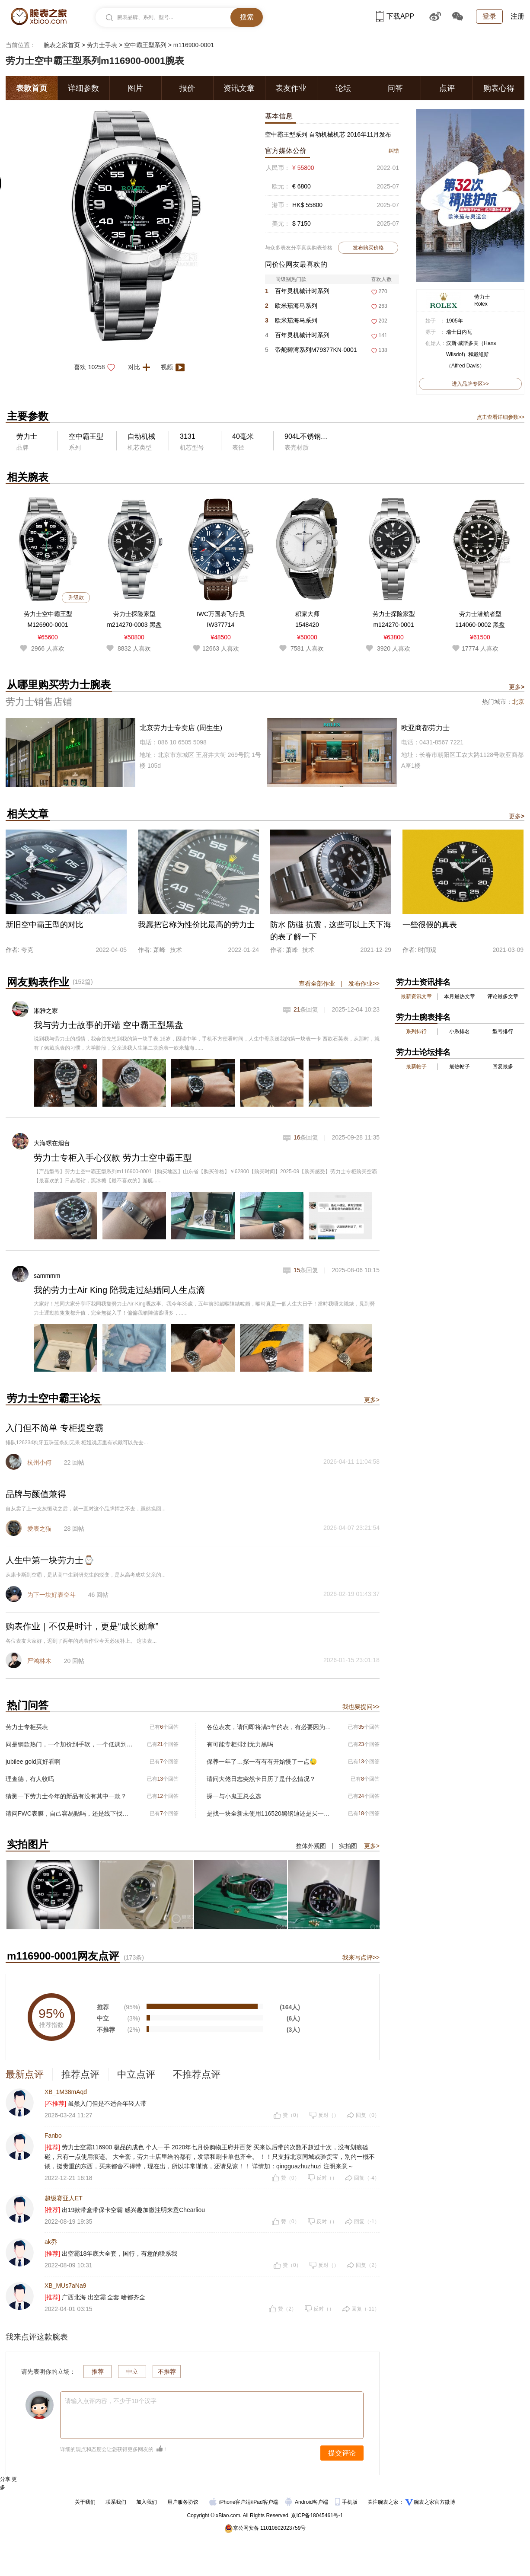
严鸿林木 (39, 1660)
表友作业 (291, 88)
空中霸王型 (86, 436)
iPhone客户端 (230, 2502)
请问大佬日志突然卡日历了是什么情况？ (261, 1778)
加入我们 (146, 2502)
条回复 (306, 1009)
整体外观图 (311, 1845)
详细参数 (83, 88)
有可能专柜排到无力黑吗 (240, 1744)
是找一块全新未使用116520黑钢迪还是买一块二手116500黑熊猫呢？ (270, 1813)
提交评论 (342, 2453)
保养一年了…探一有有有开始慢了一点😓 (262, 1761)
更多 (516, 686)
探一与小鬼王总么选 (234, 1796)
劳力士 (482, 297)
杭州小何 (39, 1462)
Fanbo (53, 2135)
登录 (489, 16)
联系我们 (115, 2502)
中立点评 (136, 2074)
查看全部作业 (317, 983)
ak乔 (51, 2241)
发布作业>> (364, 983)
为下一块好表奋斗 (51, 1594)
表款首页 (31, 88)
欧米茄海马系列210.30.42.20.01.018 (292, 322)
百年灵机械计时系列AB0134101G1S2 (297, 292)
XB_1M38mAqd (66, 2091)
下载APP (395, 16)
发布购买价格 (368, 248)
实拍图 (348, 1845)
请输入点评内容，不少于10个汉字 (110, 2400)
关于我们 (85, 2502)
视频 (174, 367)
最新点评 (25, 2074)
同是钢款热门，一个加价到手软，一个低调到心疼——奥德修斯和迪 (69, 1744)
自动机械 (141, 436)
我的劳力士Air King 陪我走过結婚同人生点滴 (119, 1290)
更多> (372, 1399)
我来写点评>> (361, 1957)
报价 (187, 88)
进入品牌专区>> (470, 384)
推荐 (98, 2371)
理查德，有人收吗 (30, 1778)
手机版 (347, 2502)
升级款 (76, 597)
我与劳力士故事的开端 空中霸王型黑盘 (108, 1025)
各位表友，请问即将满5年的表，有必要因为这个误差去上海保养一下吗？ (270, 1727)
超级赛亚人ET (64, 2198)
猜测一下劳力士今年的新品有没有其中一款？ (66, 1796)
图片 (135, 88)
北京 (518, 701)
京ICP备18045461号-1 (317, 2515)
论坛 (343, 88)
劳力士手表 (102, 44)
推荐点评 (80, 2074)
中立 (132, 2371)
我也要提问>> (361, 1706)
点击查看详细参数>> (500, 417)
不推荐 (167, 2371)
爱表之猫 (39, 1528)
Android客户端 (307, 2502)
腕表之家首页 (62, 44)
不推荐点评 (196, 2074)
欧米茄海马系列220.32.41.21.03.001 (292, 307)
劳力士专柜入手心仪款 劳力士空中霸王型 (113, 1157)
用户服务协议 (182, 2502)
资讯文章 (239, 88)
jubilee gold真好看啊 (33, 1761)
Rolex (481, 304)
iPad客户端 (265, 2502)
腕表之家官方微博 (434, 2502)
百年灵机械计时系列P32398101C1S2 (297, 337)
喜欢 (97, 367)
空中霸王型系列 (145, 44)
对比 (141, 367)
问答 (395, 88)
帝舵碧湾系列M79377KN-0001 (311, 349)
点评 (447, 88)
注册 (517, 16)
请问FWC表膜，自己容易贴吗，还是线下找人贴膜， (69, 1813)
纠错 (394, 151)
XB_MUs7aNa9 (65, 2285)
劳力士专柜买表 (27, 1727)
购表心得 (498, 88)
